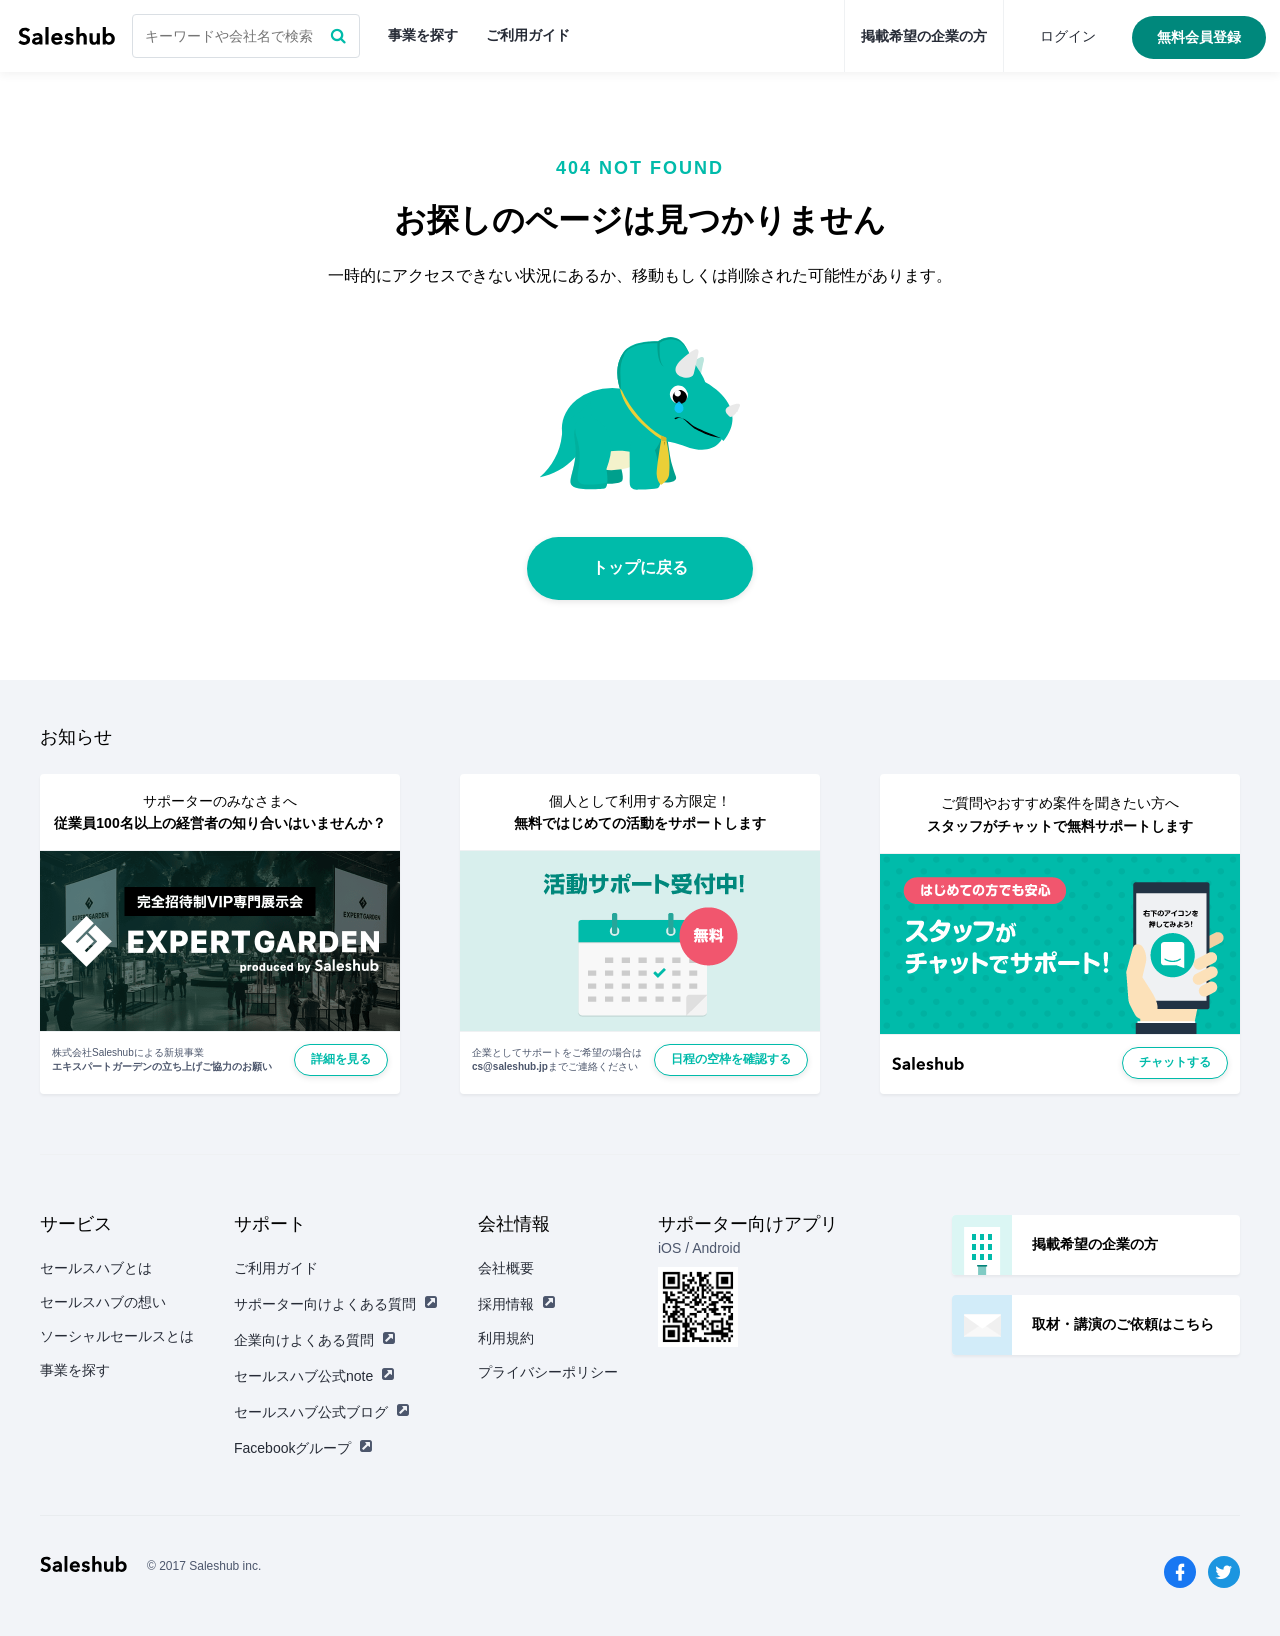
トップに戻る (640, 567)
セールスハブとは (96, 1268)
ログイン (1068, 36)
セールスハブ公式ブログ (322, 1412)
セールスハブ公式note (314, 1376)
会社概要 (506, 1268)
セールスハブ (66, 36)
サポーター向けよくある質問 (336, 1304)
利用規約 (506, 1338)
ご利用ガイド (528, 35)
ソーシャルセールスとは (117, 1336)
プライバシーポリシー (548, 1372)
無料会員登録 (1199, 37)
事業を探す (423, 35)
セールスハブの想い (103, 1302)
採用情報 (517, 1304)
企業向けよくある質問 (315, 1340)
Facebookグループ (303, 1448)
